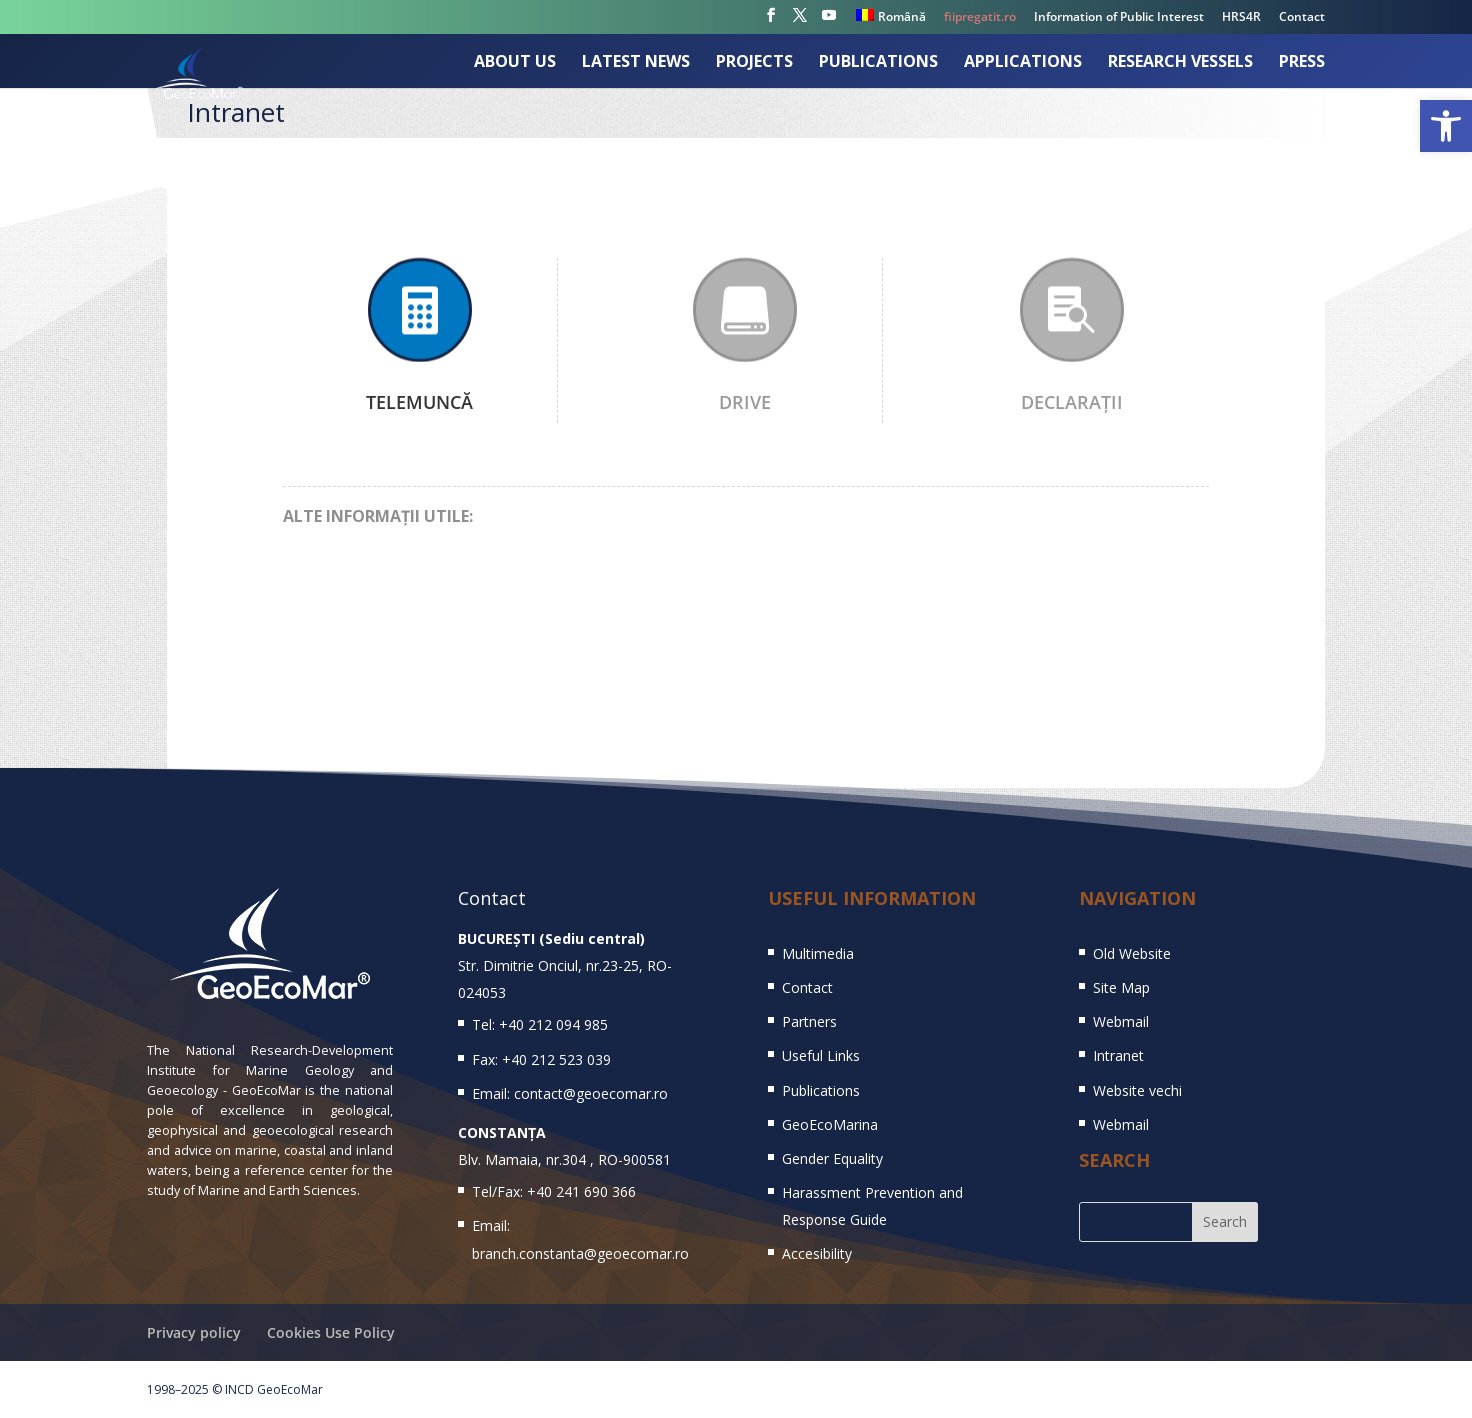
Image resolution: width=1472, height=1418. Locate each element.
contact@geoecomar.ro (591, 1093)
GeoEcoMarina (830, 1124)
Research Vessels (1180, 63)
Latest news (636, 63)
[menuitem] (891, 20)
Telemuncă (419, 402)
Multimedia (818, 953)
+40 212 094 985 (553, 1024)
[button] (1446, 126)
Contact (1302, 18)
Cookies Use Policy (331, 1332)
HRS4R (1241, 18)
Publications (878, 63)
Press (1302, 63)
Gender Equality (832, 1158)
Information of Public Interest (1119, 18)
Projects (754, 63)
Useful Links (821, 1055)
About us (515, 63)
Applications (1023, 63)
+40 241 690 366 (581, 1191)
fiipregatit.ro (980, 18)
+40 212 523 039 (556, 1059)
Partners (809, 1021)
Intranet (1118, 1055)
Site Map (1121, 987)
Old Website (1132, 953)
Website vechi (1137, 1090)
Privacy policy (194, 1332)
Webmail (1121, 1021)
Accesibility (817, 1253)
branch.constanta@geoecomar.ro (580, 1253)
